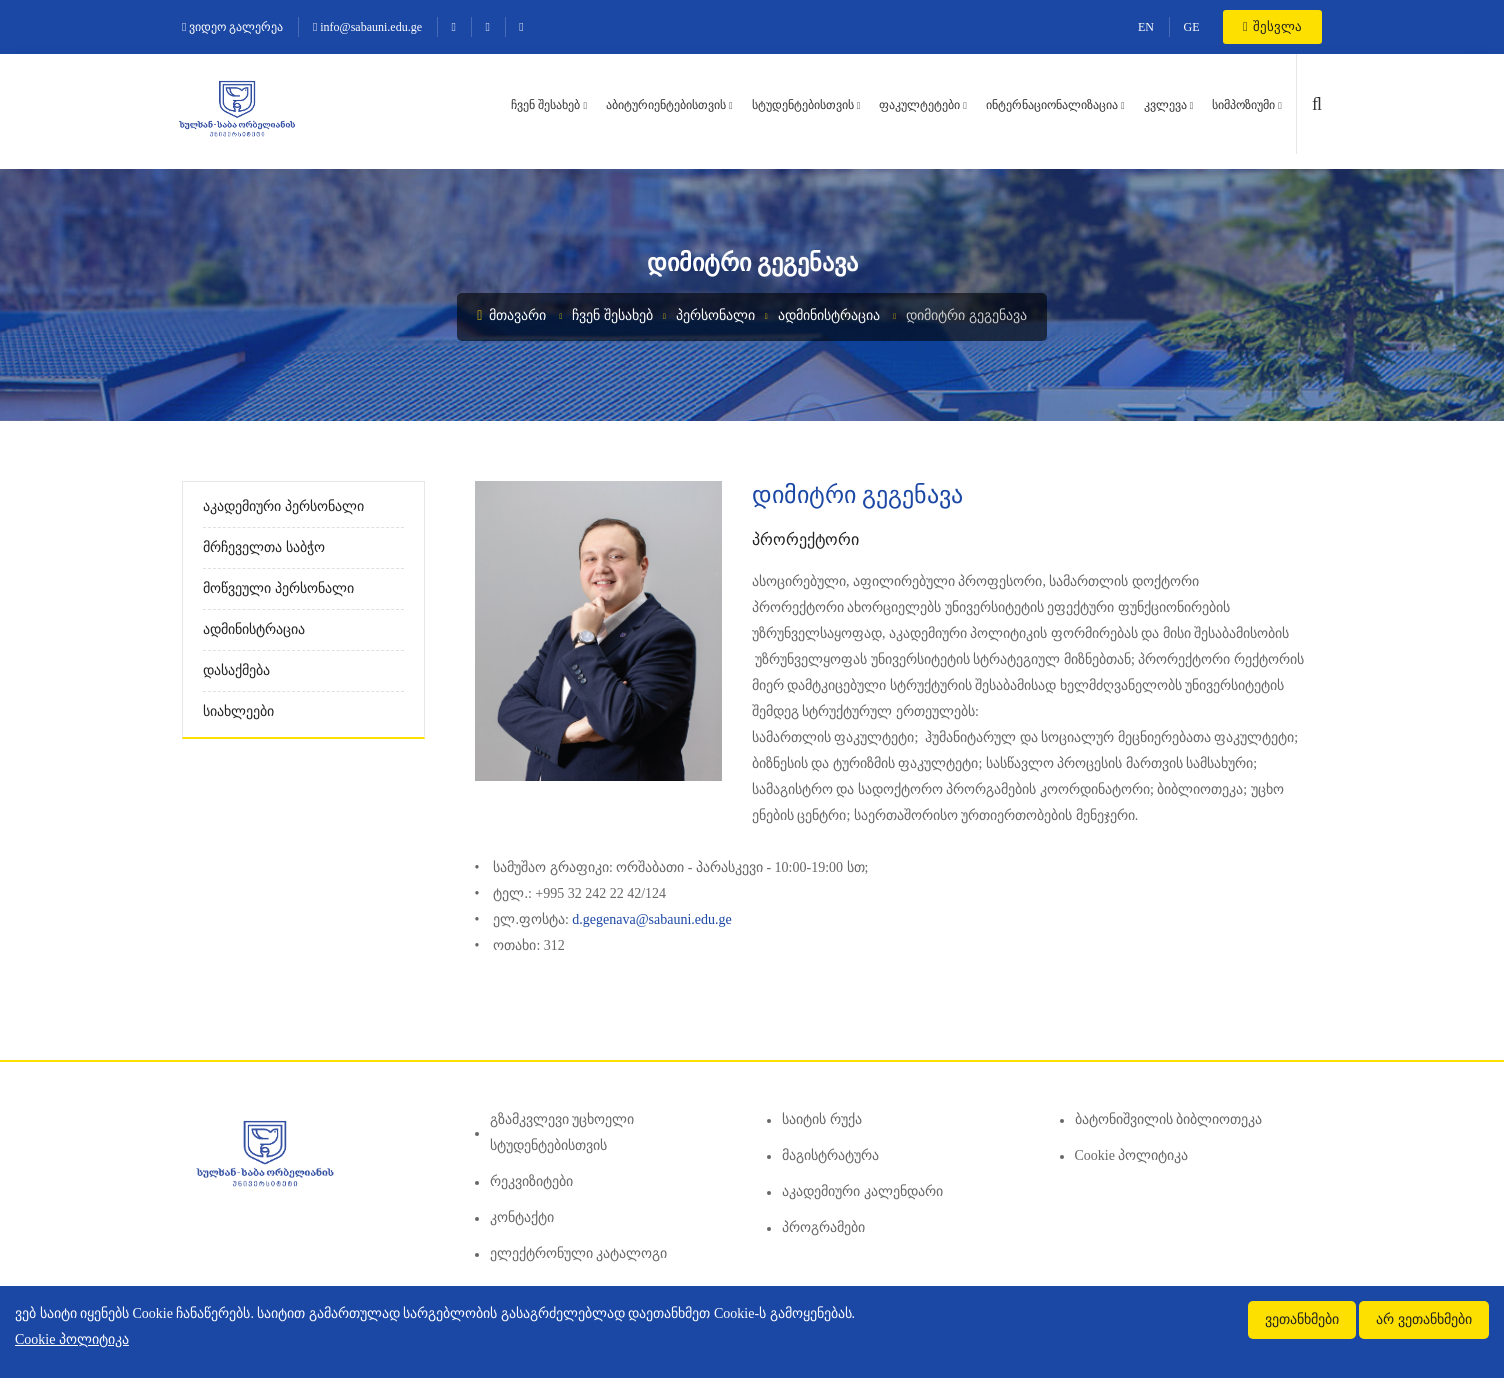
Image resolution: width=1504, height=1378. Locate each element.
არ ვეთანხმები (1424, 1319)
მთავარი (511, 315)
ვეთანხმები (1302, 1319)
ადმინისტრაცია (829, 315)
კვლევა (1165, 105)
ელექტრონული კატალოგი (579, 1253)
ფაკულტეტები (919, 105)
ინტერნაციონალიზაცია (1052, 105)
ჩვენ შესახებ (545, 105)
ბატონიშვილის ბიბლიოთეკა (1169, 1119)
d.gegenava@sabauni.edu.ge (653, 919)
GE (1192, 27)
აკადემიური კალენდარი (862, 1191)
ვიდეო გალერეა (232, 27)
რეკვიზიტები (531, 1181)
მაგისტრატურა (830, 1155)
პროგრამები (823, 1227)
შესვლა (1272, 26)
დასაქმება (236, 670)
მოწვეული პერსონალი (278, 588)
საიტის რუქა (822, 1119)
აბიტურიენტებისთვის (666, 105)
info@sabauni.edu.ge (367, 27)
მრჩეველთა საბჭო (264, 547)
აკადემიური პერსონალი (283, 506)
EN (1146, 27)
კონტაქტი (522, 1217)
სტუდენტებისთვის (803, 105)
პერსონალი (715, 315)
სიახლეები (238, 711)
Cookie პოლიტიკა (1132, 1155)
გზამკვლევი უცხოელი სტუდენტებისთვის (562, 1132)
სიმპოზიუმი (1243, 105)
